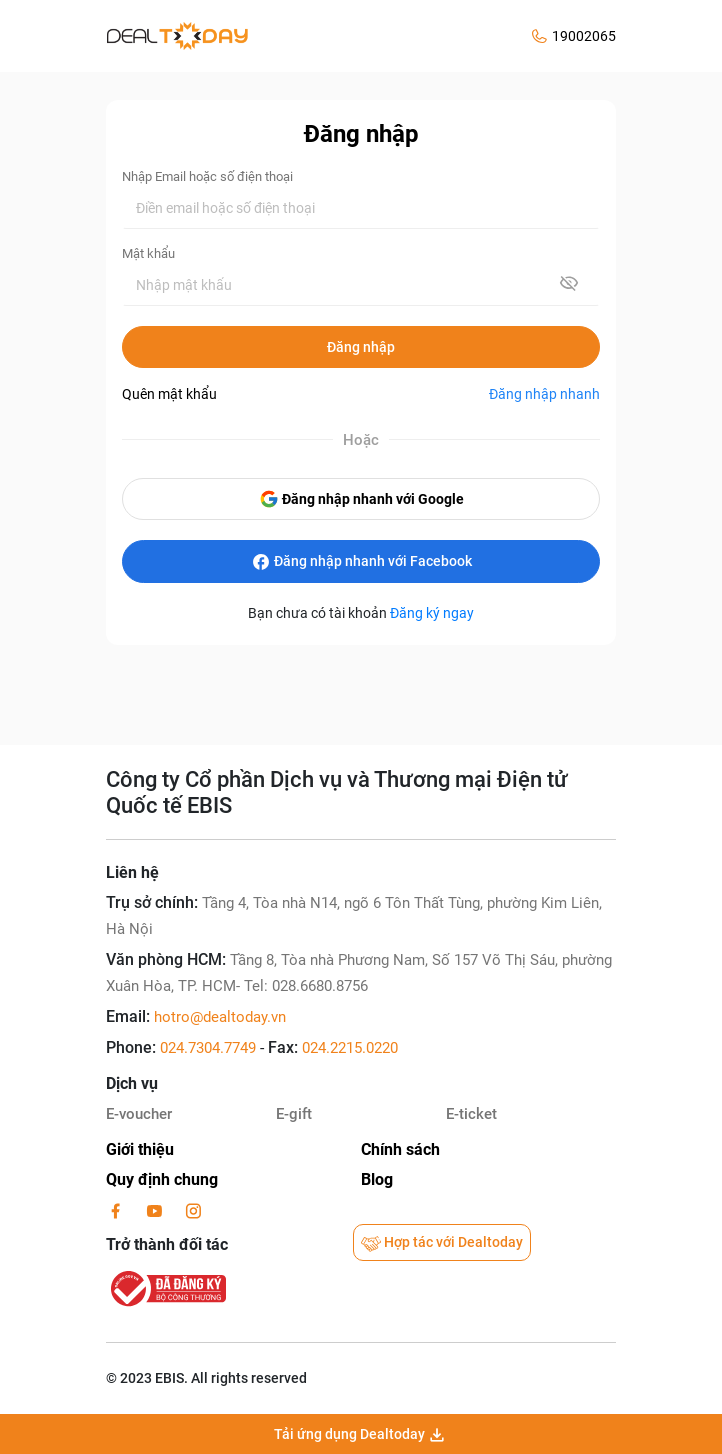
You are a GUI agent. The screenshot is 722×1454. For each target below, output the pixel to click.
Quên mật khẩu (169, 394)
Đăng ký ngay (432, 613)
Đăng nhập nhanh (544, 394)
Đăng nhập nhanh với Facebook (361, 562)
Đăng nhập (361, 347)
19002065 (584, 36)
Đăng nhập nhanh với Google (361, 499)
